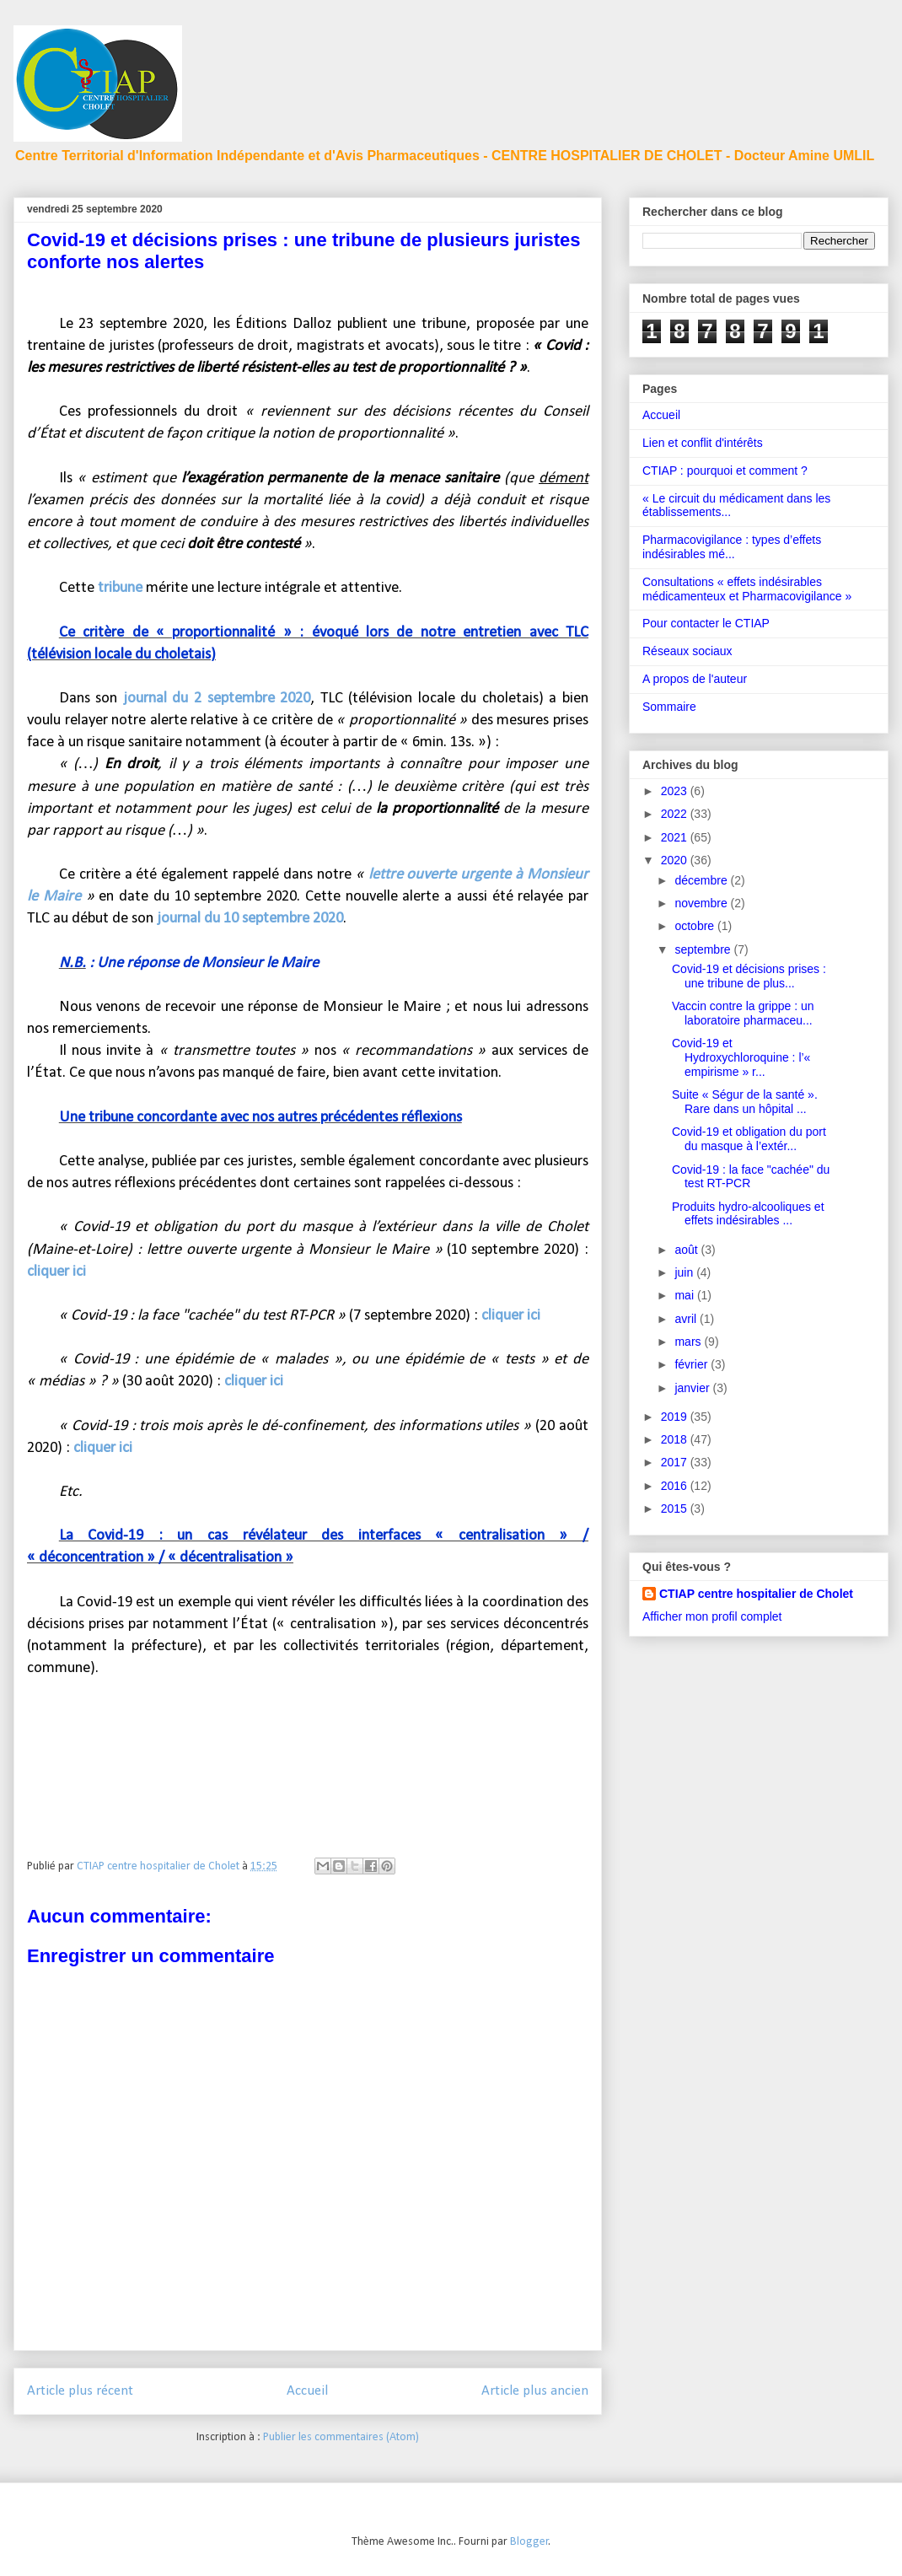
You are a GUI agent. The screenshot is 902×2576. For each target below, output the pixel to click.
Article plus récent (80, 2391)
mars (689, 1341)
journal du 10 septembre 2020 (250, 919)
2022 (675, 813)
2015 (675, 1508)
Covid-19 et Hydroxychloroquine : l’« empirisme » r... (741, 1057)
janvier (693, 1388)
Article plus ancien (534, 2391)
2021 (675, 837)
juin (685, 1272)
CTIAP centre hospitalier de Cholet (756, 1593)
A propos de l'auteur (694, 679)
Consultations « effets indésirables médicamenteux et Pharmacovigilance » (746, 589)
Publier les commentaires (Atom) (341, 2437)
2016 (675, 1485)
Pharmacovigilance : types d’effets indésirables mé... (731, 547)
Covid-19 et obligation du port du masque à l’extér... (749, 1139)
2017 (675, 1462)
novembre (702, 903)
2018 (675, 1439)
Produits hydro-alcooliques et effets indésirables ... (748, 1214)
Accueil (307, 2391)
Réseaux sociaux (687, 651)
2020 (675, 860)
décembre (702, 880)
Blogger (529, 2542)
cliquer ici (56, 1272)
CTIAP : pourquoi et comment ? (725, 470)
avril (687, 1319)
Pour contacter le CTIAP (706, 623)
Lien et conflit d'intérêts (702, 442)
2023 (675, 791)
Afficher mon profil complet (711, 1616)
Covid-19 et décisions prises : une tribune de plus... (749, 976)
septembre (703, 949)
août (687, 1249)
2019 (675, 1416)
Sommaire (669, 706)
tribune (120, 588)
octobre (695, 926)
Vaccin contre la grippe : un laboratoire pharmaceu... (743, 1013)
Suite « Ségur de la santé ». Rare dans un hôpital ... (745, 1102)
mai (685, 1295)
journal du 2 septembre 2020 (216, 699)
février (692, 1364)
